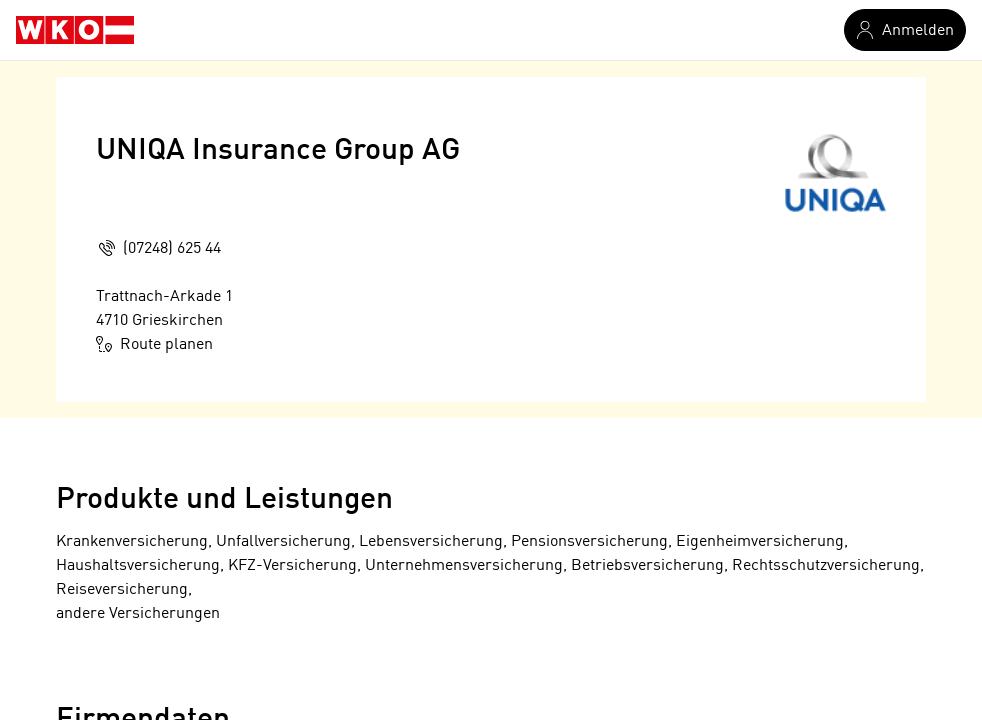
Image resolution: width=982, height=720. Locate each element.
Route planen (154, 344)
